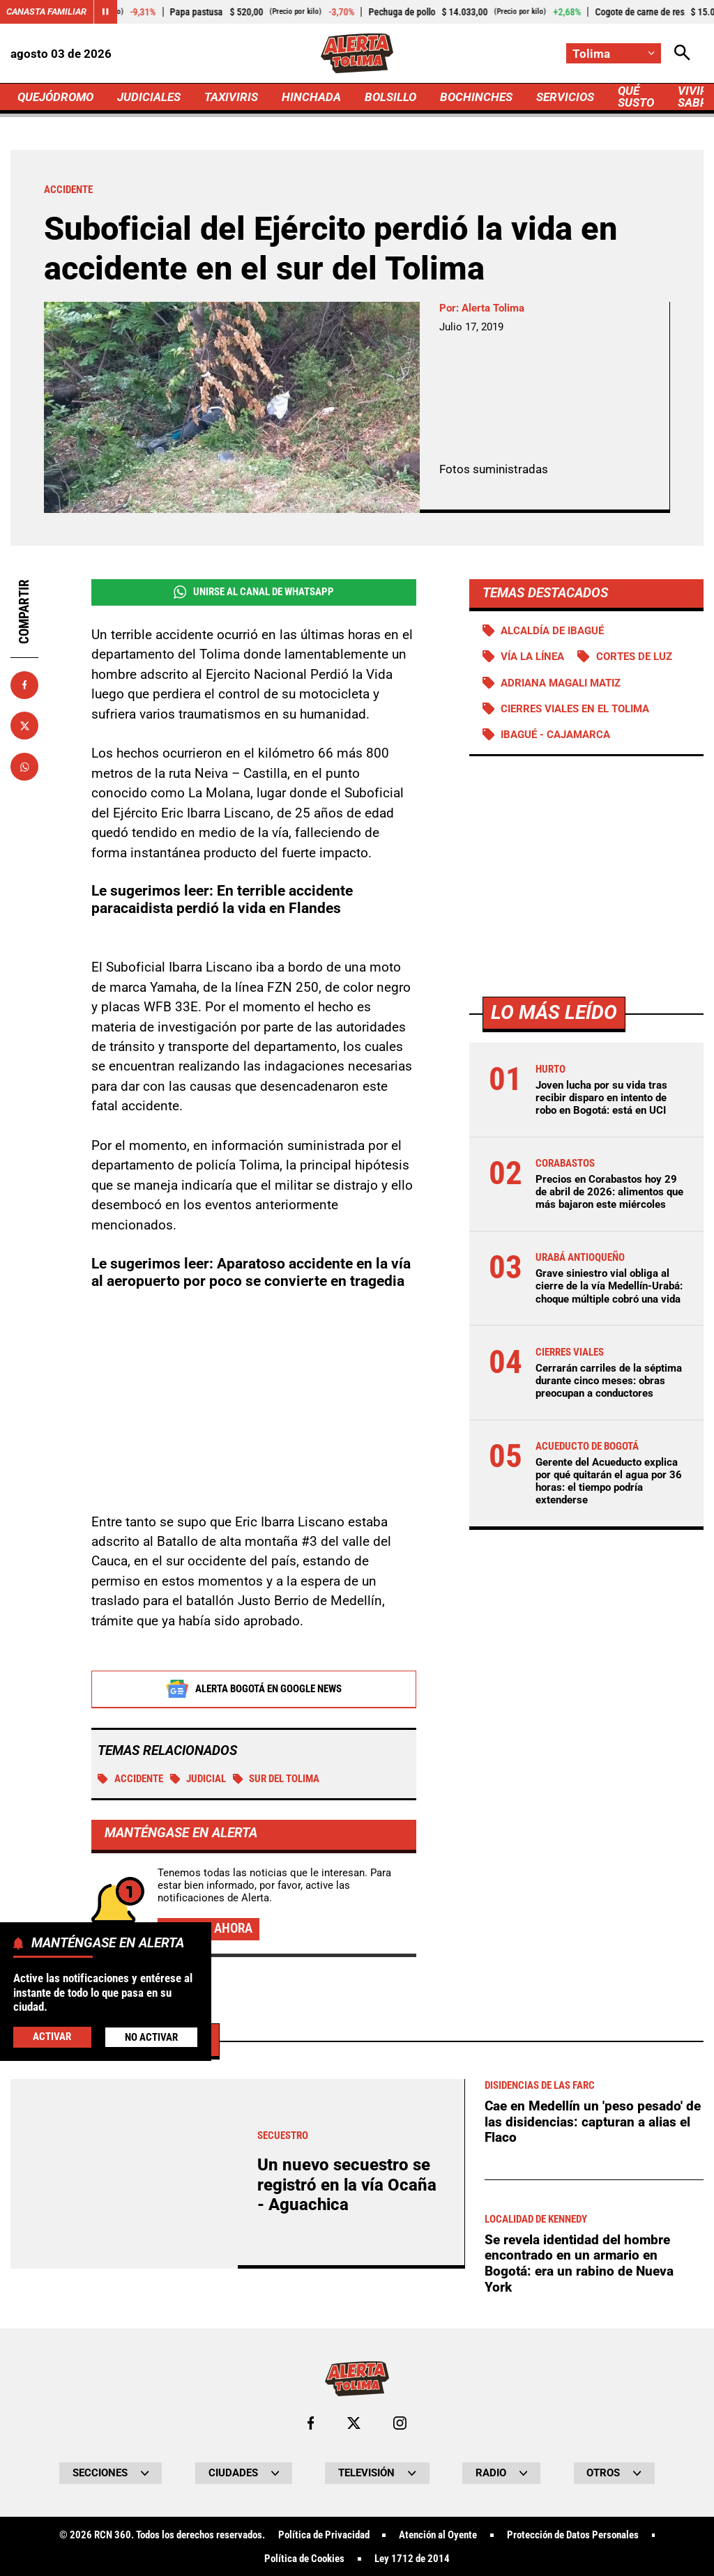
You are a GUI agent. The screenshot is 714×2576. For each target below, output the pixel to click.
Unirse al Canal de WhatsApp (254, 592)
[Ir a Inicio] (357, 53)
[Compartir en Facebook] (24, 685)
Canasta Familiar (46, 11)
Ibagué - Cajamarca (555, 734)
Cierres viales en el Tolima (575, 709)
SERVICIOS (565, 97)
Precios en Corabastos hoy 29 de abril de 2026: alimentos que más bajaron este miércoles (609, 1192)
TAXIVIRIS (231, 97)
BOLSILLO (390, 97)
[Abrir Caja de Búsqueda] (682, 53)
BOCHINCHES (476, 97)
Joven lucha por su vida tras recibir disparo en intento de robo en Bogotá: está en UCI (601, 1098)
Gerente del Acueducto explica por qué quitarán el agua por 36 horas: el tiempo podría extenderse (609, 1481)
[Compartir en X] (24, 725)
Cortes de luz (634, 656)
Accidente (130, 1779)
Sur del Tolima (276, 1779)
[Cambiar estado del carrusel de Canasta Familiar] (105, 12)
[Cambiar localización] (613, 53)
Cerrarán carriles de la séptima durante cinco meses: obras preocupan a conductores (609, 1381)
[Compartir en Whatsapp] (24, 767)
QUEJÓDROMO (55, 97)
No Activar (151, 2037)
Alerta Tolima (493, 308)
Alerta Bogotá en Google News (253, 1689)
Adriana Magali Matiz (561, 683)
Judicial (198, 1779)
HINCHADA (311, 97)
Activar (52, 2036)
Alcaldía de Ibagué (552, 630)
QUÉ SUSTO (636, 96)
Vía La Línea (532, 656)
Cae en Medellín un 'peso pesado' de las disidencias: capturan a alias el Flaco (593, 2511)
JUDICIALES (149, 97)
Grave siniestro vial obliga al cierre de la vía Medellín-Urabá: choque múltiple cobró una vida (609, 1286)
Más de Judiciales (121, 2429)
